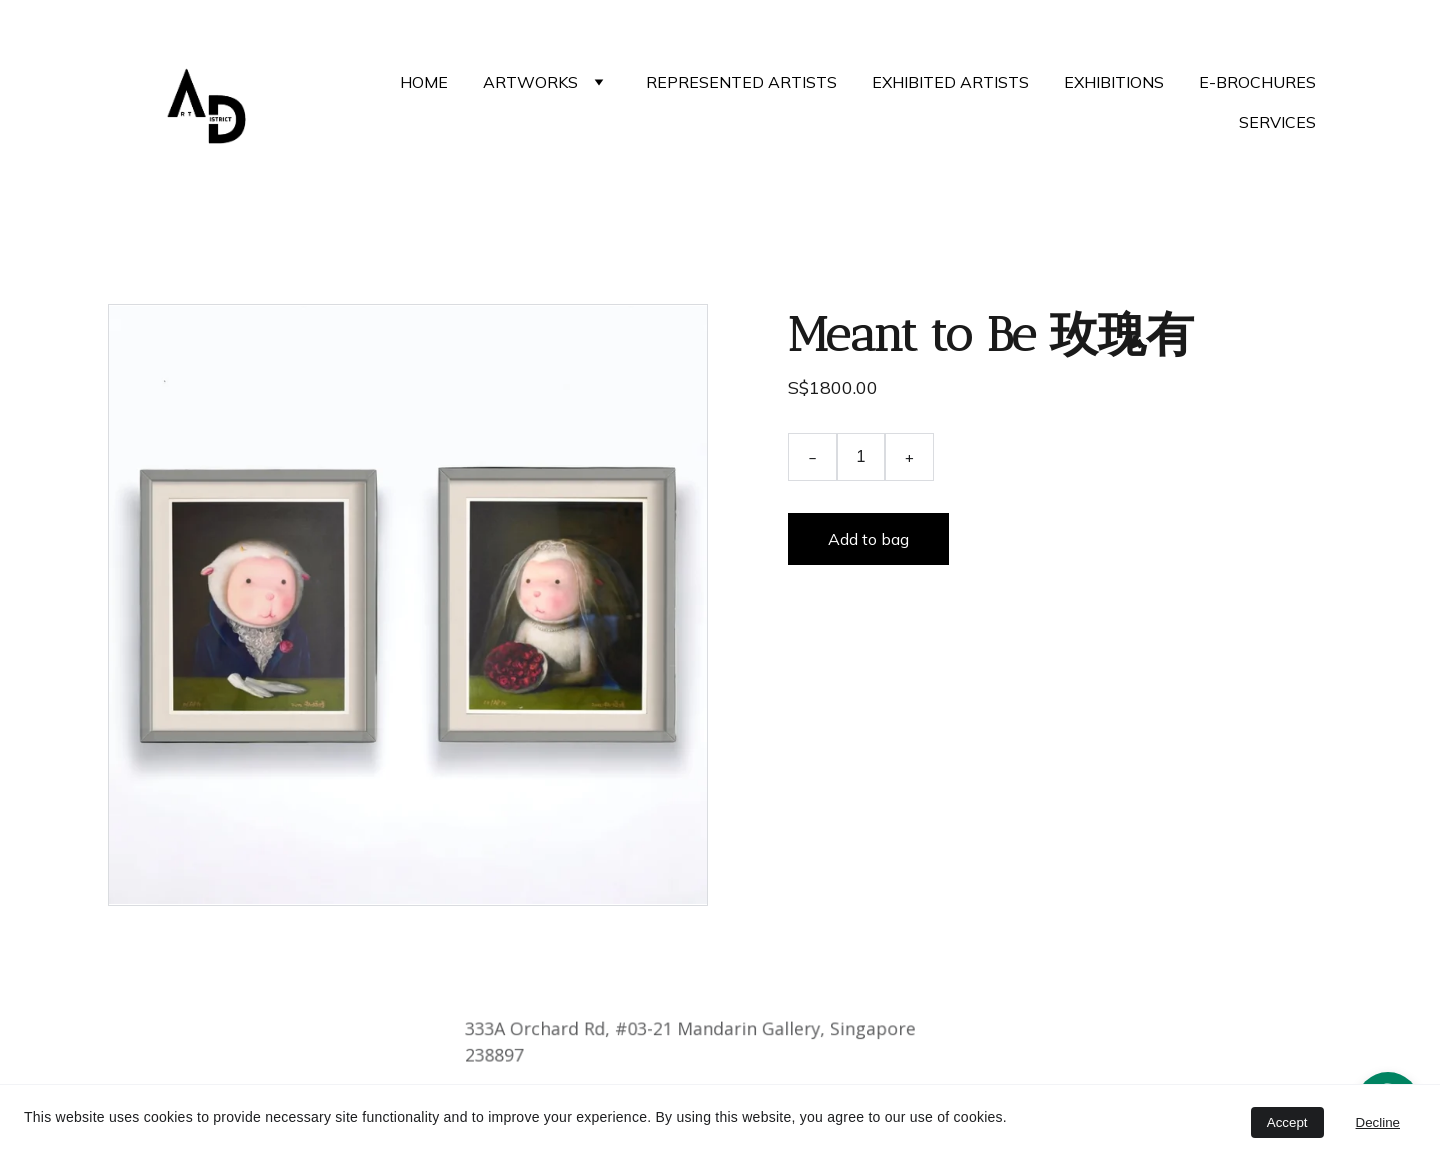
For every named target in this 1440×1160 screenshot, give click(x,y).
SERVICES (1277, 122)
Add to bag (868, 539)
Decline (1378, 1122)
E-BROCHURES (1257, 82)
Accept (1287, 1122)
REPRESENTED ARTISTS (741, 82)
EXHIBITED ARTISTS (950, 82)
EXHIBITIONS (1114, 82)
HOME (424, 82)
